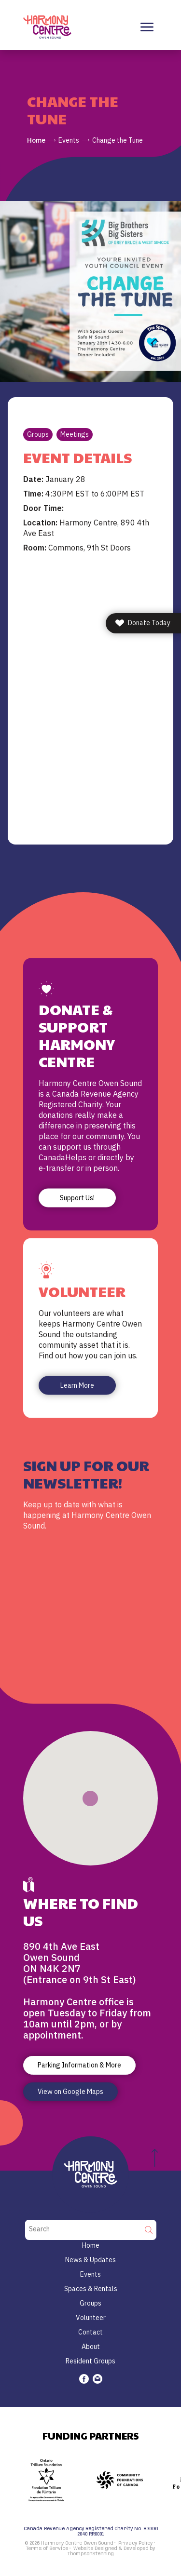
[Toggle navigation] (147, 27)
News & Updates (90, 2259)
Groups (38, 434)
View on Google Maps (70, 2091)
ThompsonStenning (91, 2553)
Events (68, 140)
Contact (90, 2332)
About (91, 2346)
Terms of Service (47, 2548)
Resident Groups (90, 2361)
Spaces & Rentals (90, 2288)
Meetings (74, 434)
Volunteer (91, 2317)
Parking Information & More (79, 2065)
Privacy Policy (135, 2543)
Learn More (77, 1385)
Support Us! (77, 1197)
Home (36, 140)
